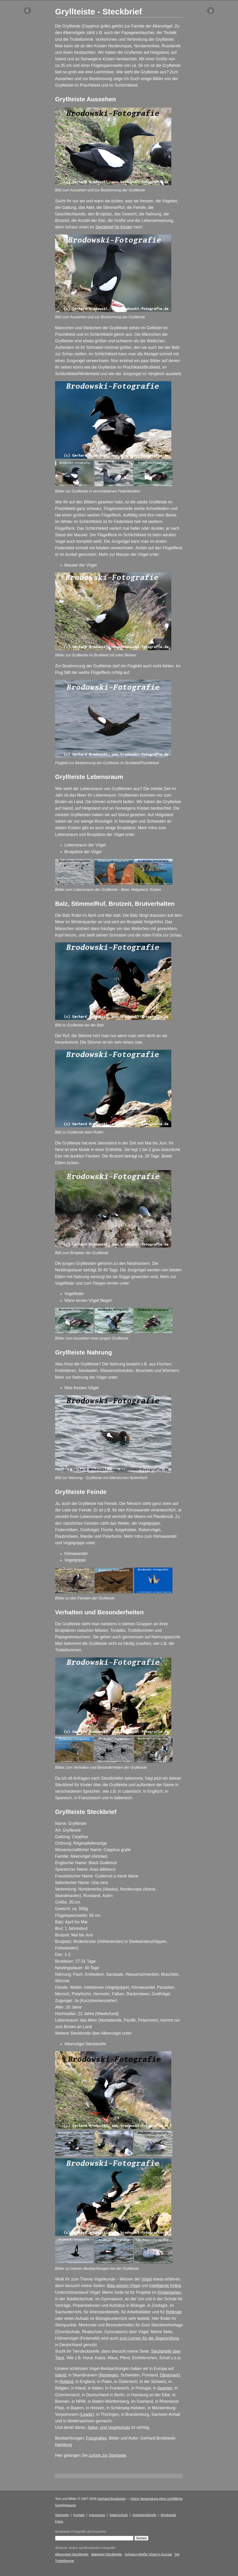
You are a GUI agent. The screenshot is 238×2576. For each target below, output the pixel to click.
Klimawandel (76, 1553)
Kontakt (79, 2515)
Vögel (146, 2279)
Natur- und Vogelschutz (109, 2427)
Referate (174, 2312)
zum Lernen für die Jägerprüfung (149, 2338)
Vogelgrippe (75, 1560)
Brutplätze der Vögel (82, 851)
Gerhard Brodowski (112, 2499)
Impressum (97, 2515)
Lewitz (87, 2414)
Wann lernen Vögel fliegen (88, 1300)
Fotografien (96, 2438)
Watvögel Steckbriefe (106, 2554)
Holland (66, 2381)
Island (60, 2375)
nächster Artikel (210, 10)
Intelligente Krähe (165, 2285)
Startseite (62, 2515)
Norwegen (109, 2375)
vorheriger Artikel (27, 10)
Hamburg (63, 2444)
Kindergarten (169, 2292)
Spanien (164, 2388)
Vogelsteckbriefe (144, 2515)
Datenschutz (119, 2515)
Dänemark (169, 2375)
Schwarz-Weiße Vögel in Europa (148, 2554)
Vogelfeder (74, 1293)
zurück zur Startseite (107, 2455)
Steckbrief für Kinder (113, 227)
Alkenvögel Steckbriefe (85, 2044)
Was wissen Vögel (123, 2285)
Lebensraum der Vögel (85, 845)
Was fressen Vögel (81, 1387)
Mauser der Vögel (80, 565)
